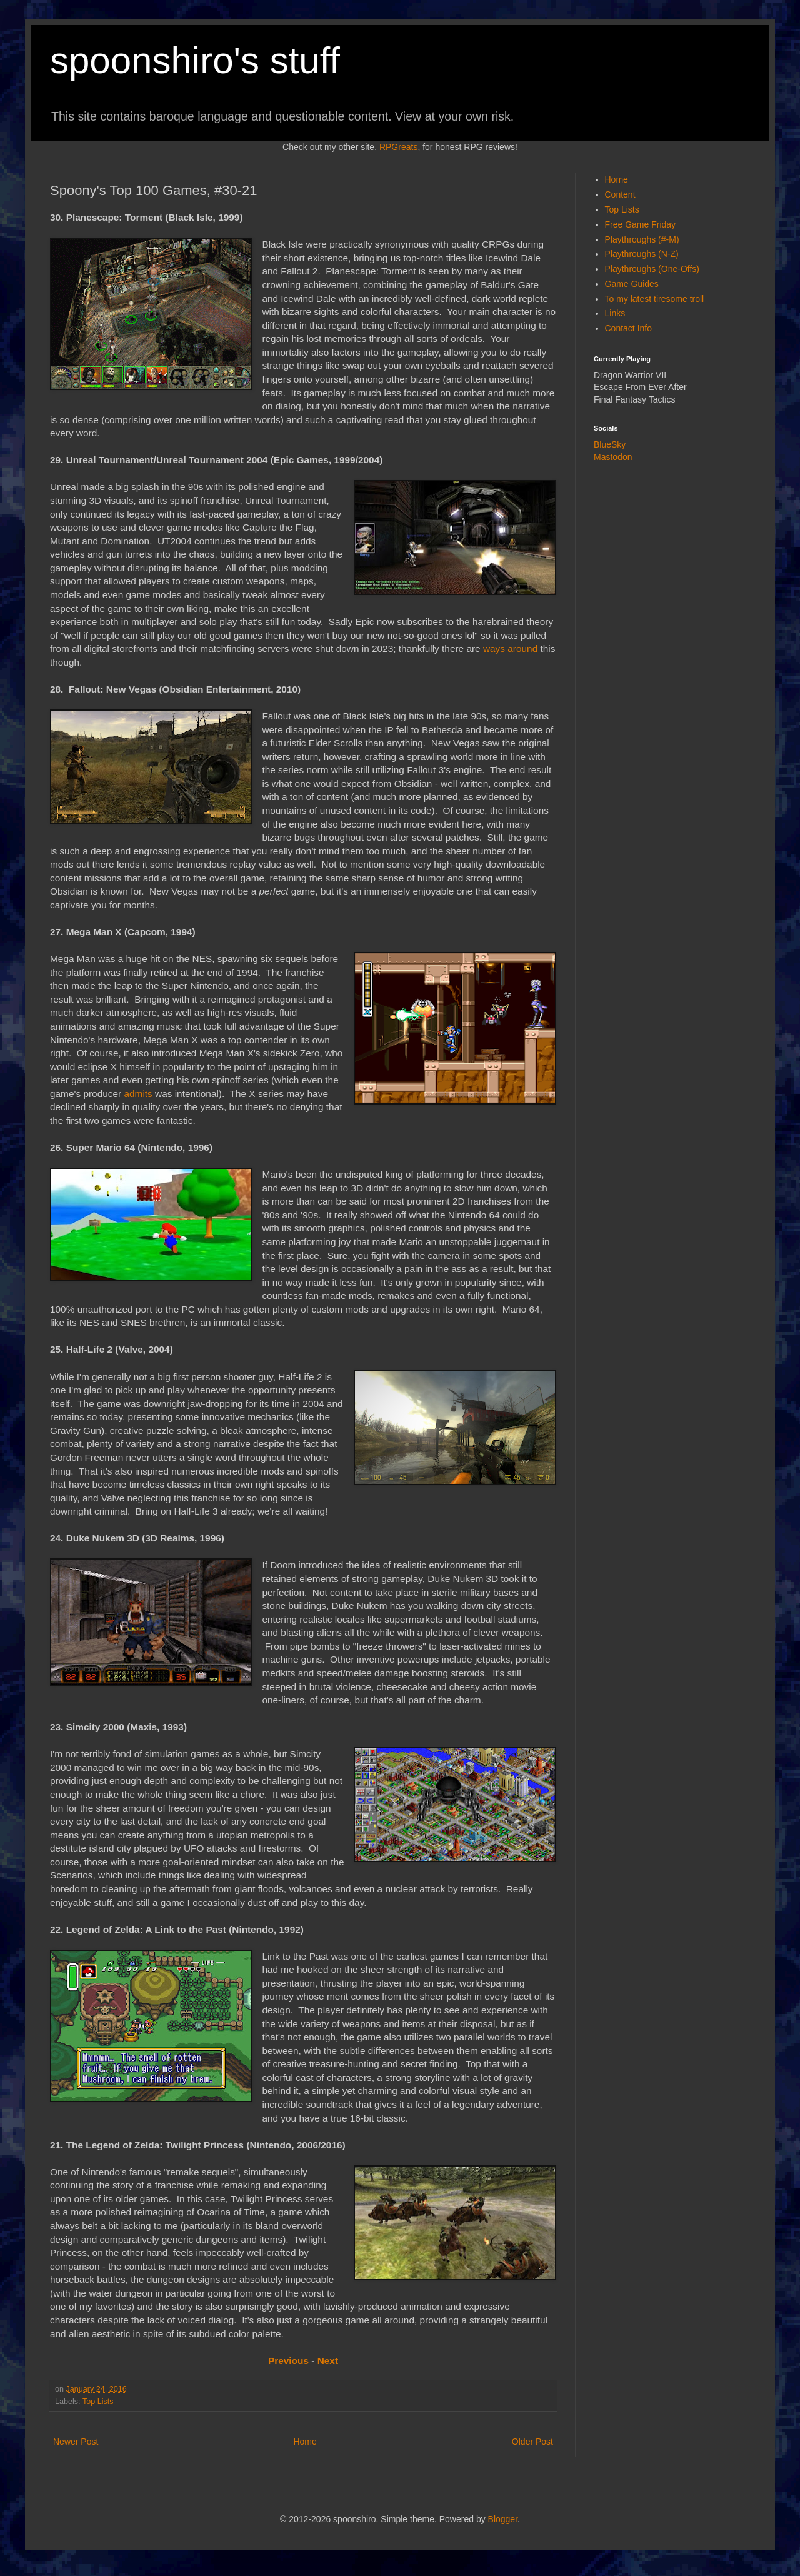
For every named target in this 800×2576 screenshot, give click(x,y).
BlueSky (610, 444)
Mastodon (613, 457)
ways (494, 648)
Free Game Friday (640, 224)
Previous (288, 2360)
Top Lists (98, 2401)
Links (615, 313)
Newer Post (75, 2442)
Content (620, 194)
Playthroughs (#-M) (642, 239)
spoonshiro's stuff (195, 60)
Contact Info (628, 328)
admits (138, 1093)
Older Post (532, 2442)
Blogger (503, 2519)
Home (304, 2442)
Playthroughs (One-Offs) (652, 269)
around (523, 648)
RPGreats (398, 147)
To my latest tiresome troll (654, 299)
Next (328, 2360)
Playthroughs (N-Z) (642, 254)
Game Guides (632, 284)
